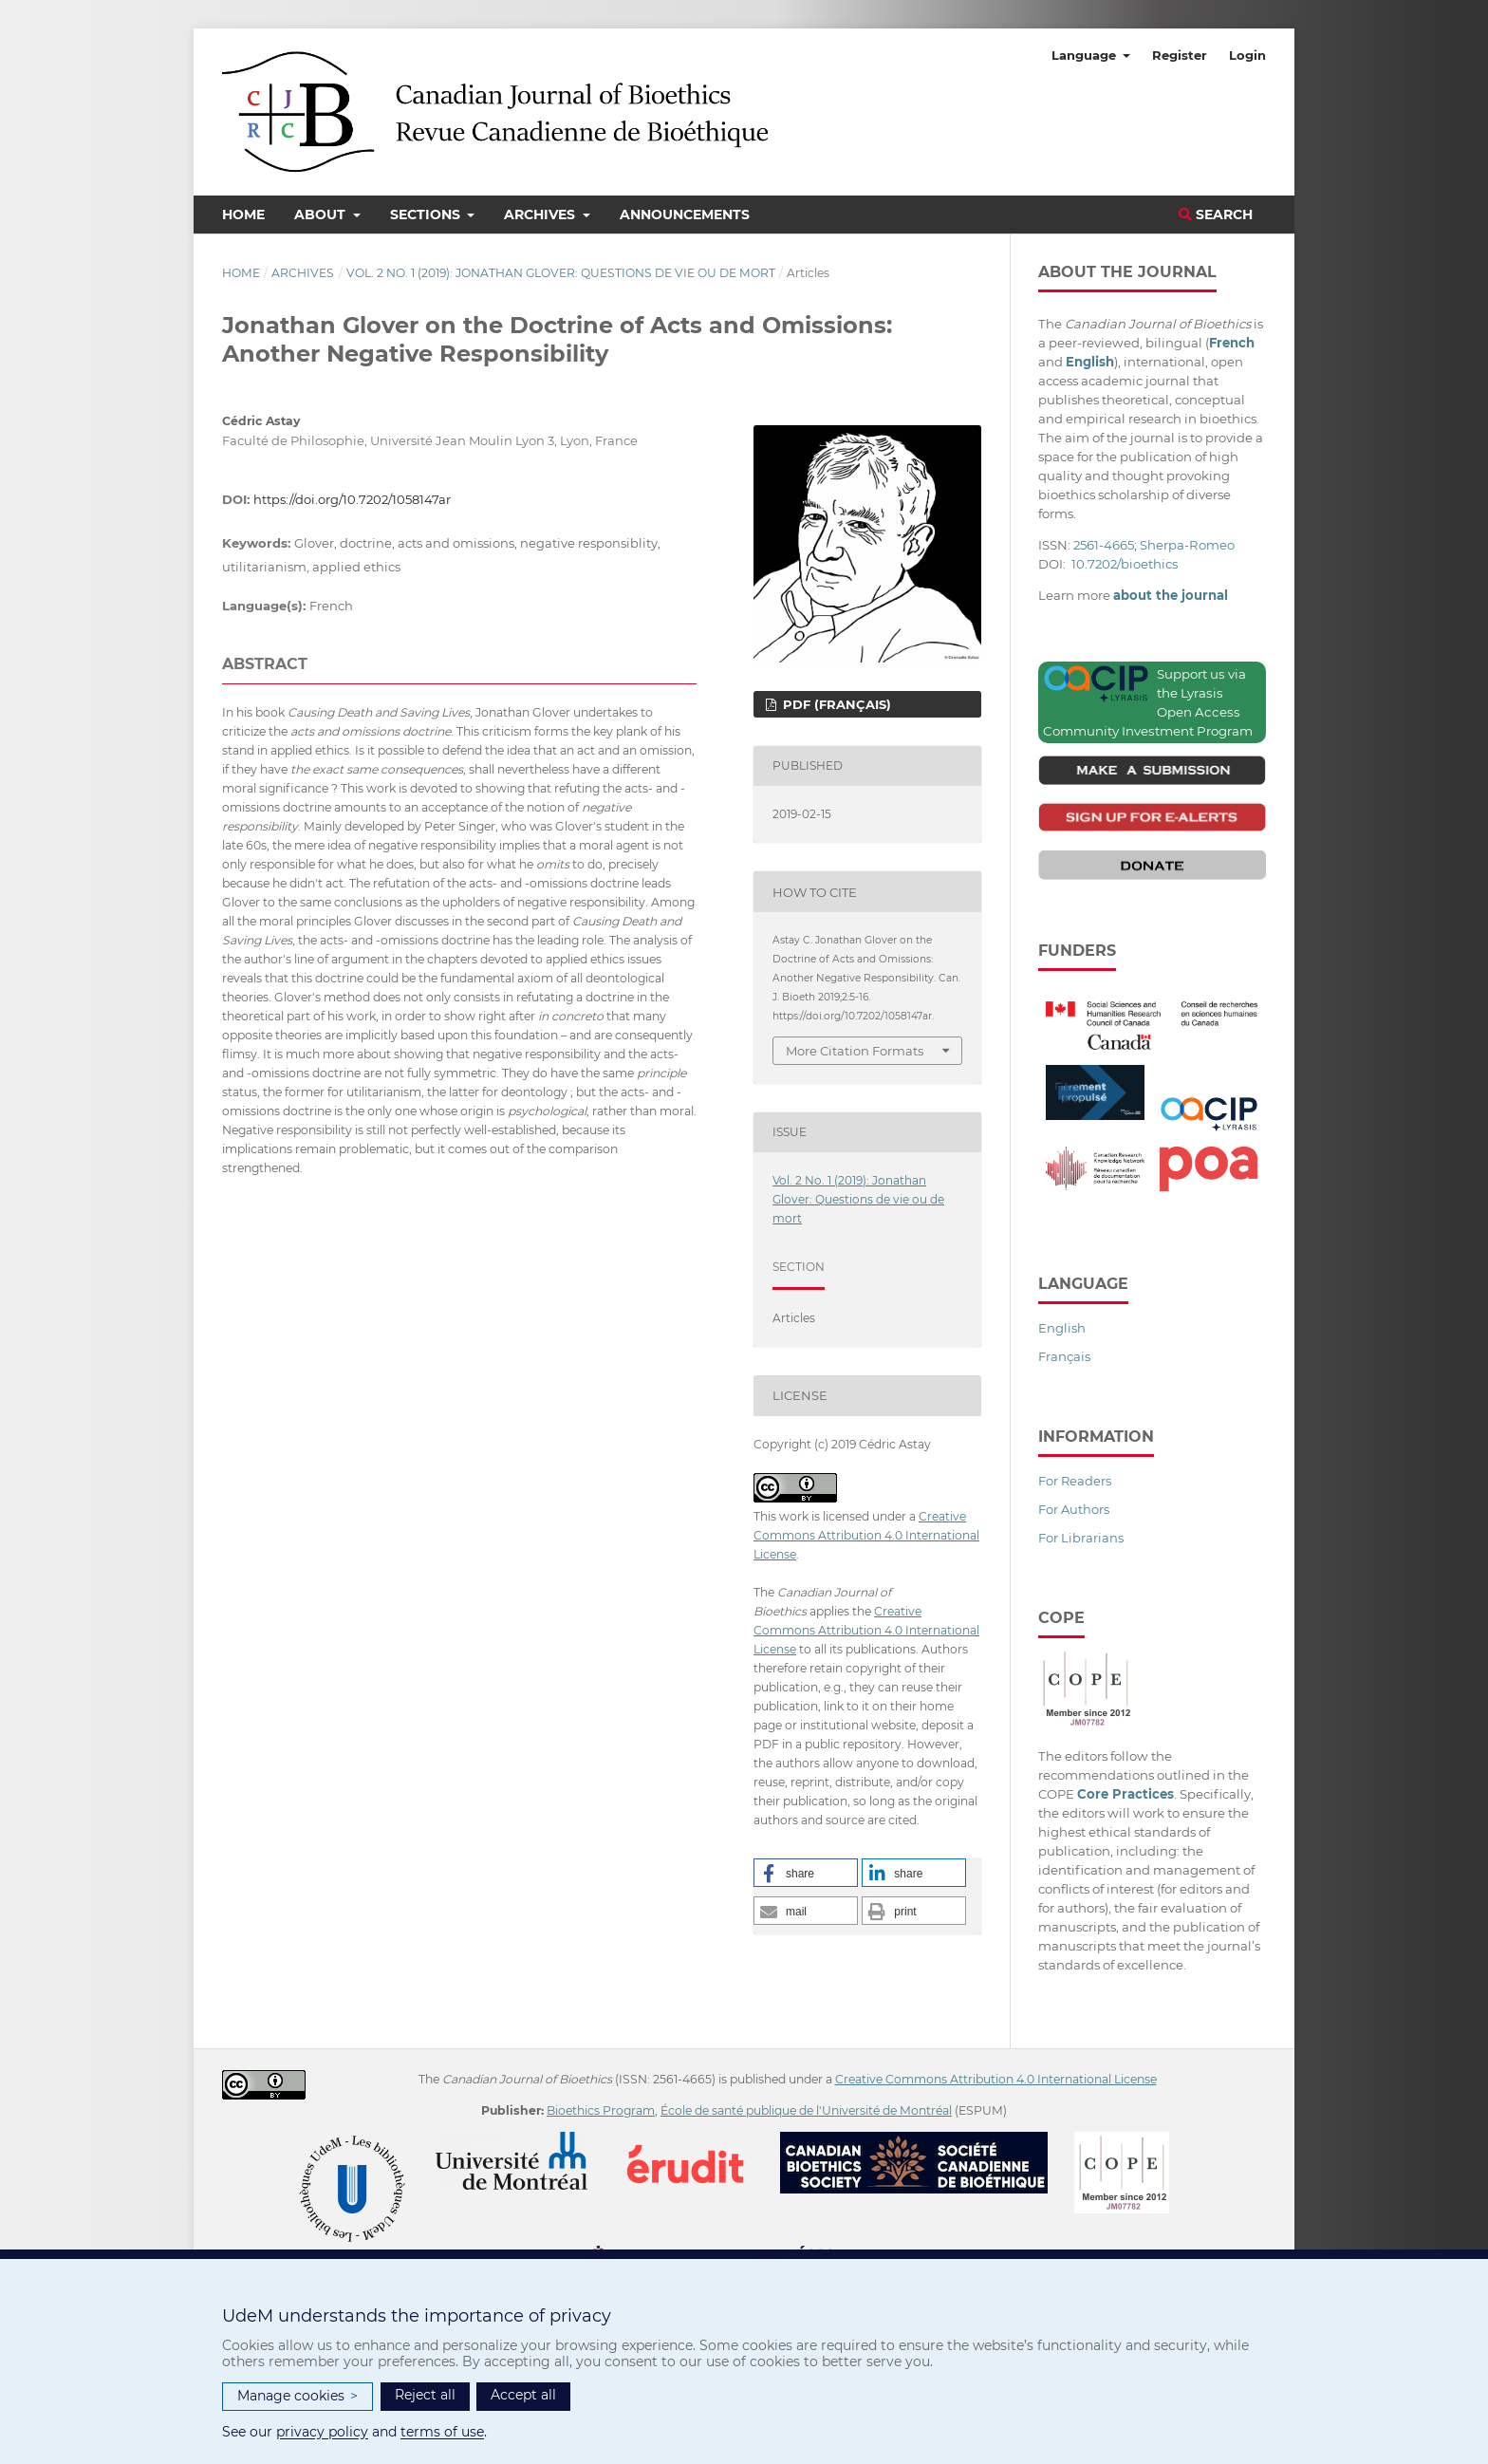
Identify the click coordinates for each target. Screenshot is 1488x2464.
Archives (541, 214)
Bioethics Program (601, 2110)
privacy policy (322, 2431)
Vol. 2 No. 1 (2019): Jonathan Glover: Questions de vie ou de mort (560, 273)
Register (1179, 55)
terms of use (442, 2431)
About (321, 214)
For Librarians (1081, 1537)
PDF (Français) (835, 704)
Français (1064, 1356)
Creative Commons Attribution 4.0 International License (866, 1535)
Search (1216, 214)
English (1062, 1327)
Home (243, 214)
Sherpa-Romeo (1187, 544)
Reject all (425, 2394)
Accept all (523, 2394)
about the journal (1170, 595)
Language (1085, 55)
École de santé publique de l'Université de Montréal (806, 2110)
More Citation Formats (854, 1050)
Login (1247, 55)
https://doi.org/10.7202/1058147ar (352, 499)
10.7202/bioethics (1124, 563)
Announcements (685, 214)
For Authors (1073, 1509)
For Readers (1074, 1480)
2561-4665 (1103, 544)
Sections (427, 214)
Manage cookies (297, 2396)
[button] (805, 1872)
